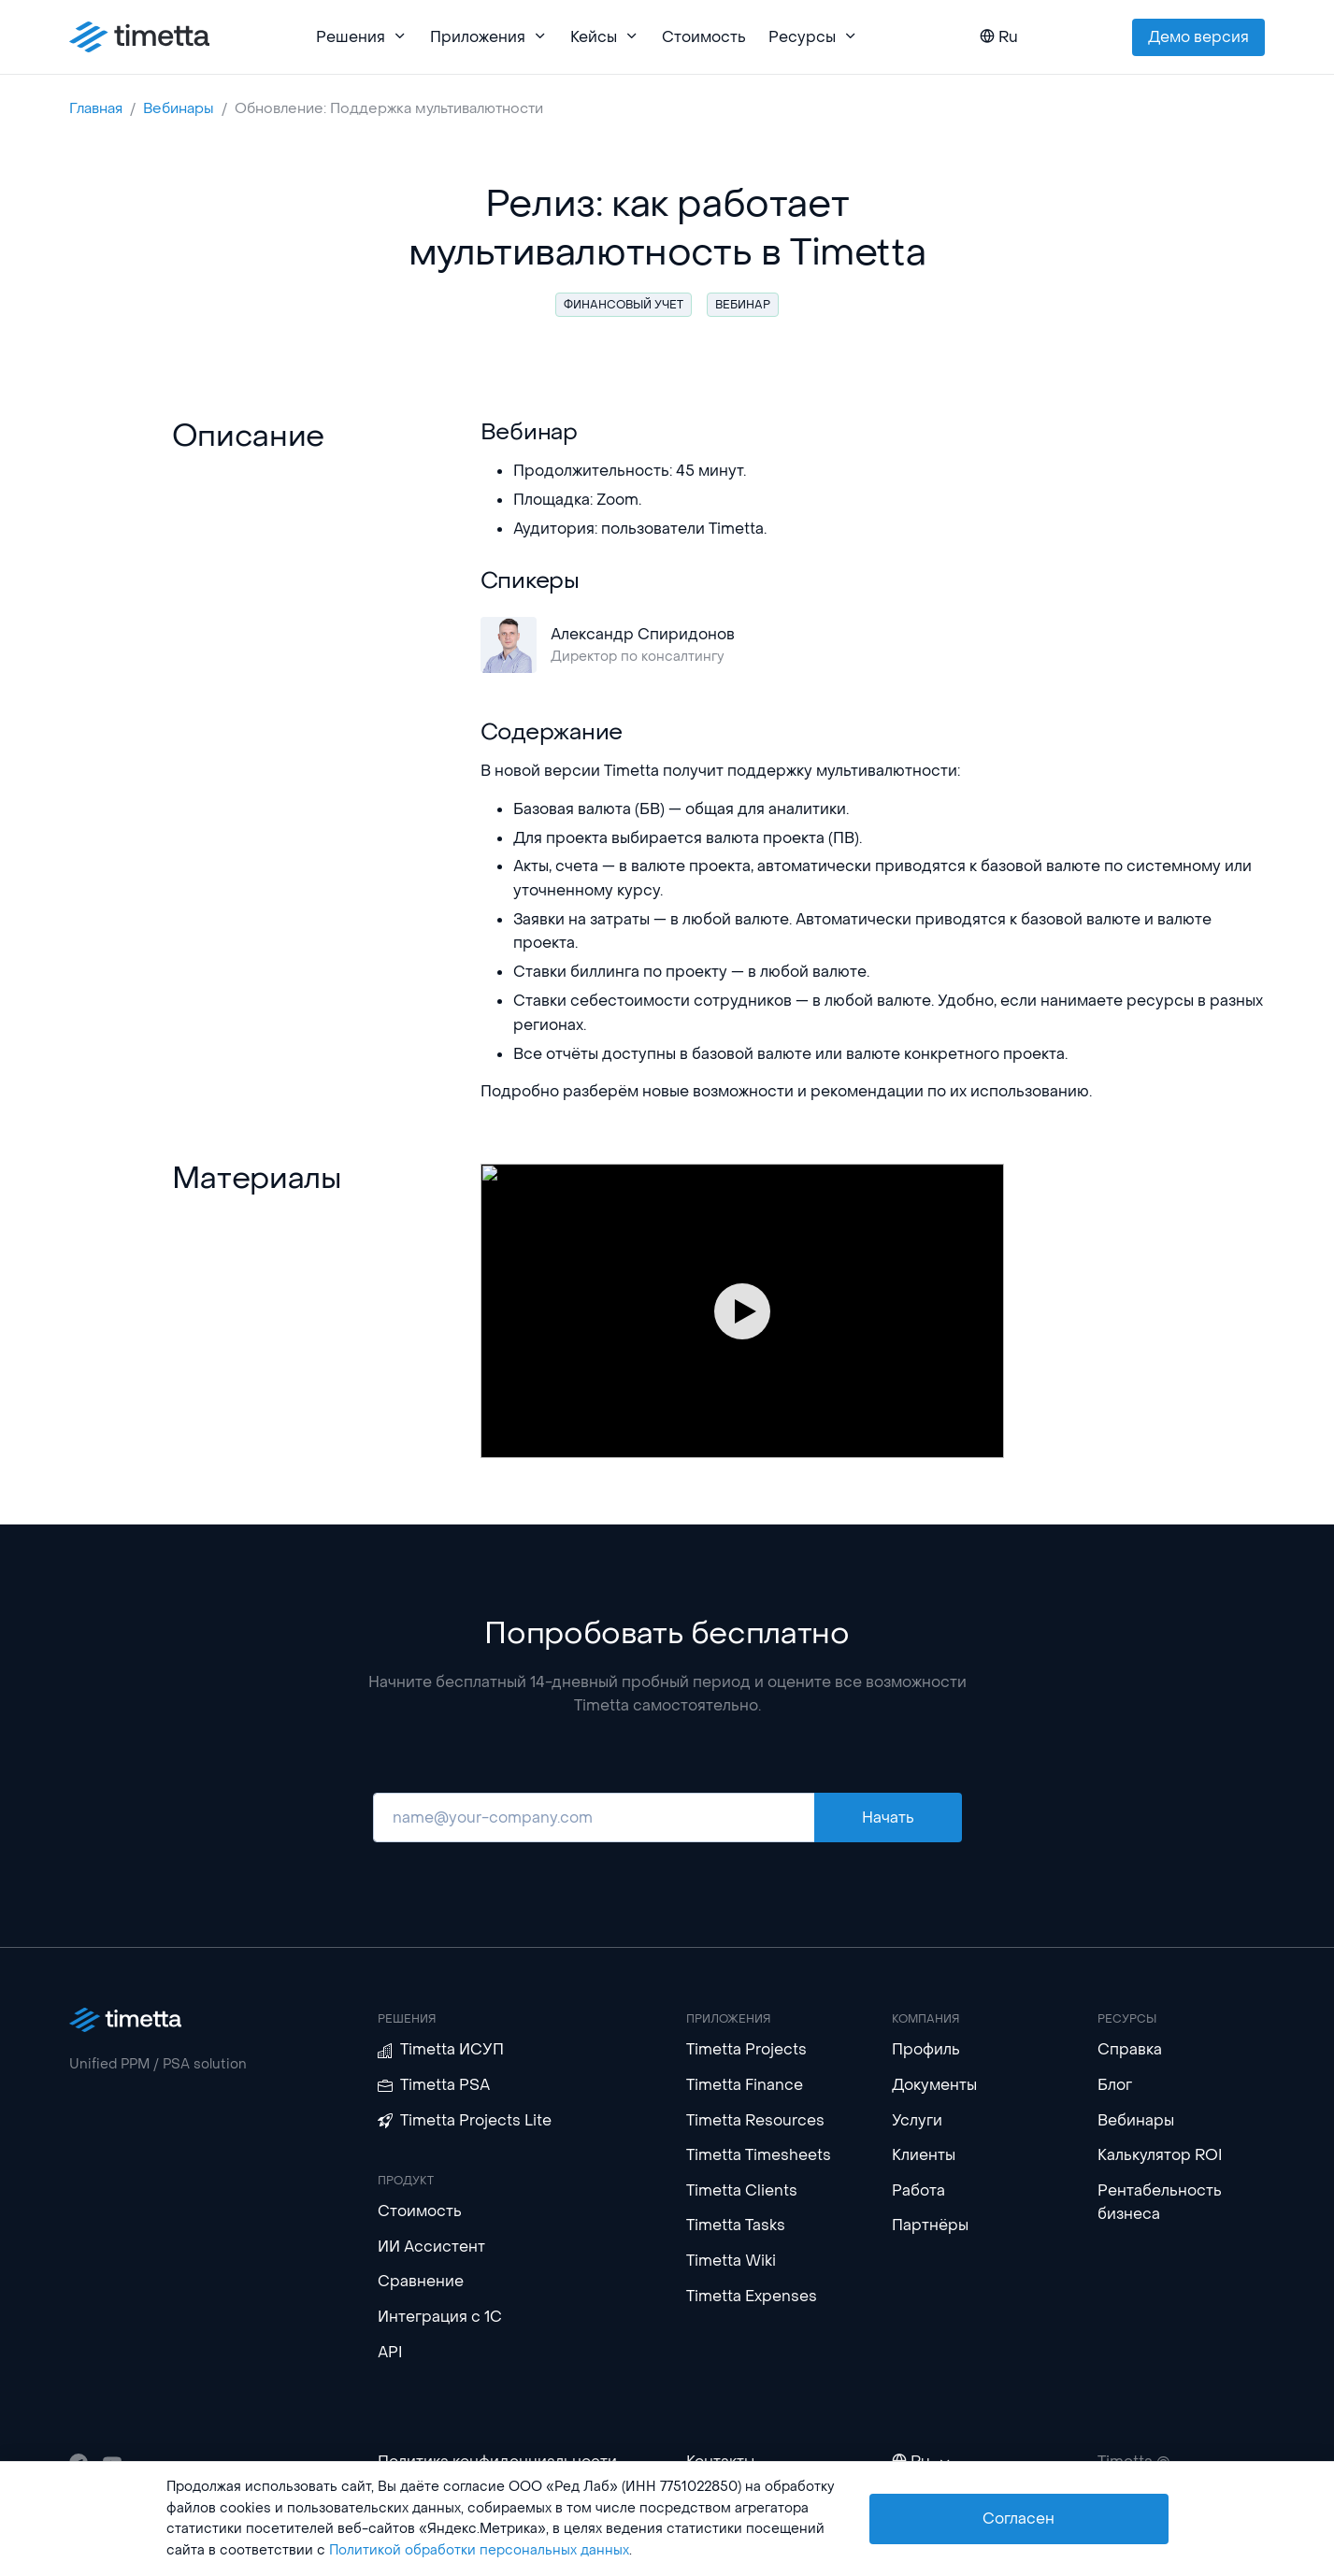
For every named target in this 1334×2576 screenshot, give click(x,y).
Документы (934, 2085)
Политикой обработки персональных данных (479, 2550)
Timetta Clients (741, 2190)
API (390, 2352)
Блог (1114, 2085)
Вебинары (178, 108)
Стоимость (704, 37)
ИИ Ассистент (431, 2246)
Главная (95, 108)
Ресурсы (813, 37)
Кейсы (604, 37)
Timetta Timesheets (758, 2155)
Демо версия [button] (1198, 37)
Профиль (926, 2049)
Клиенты (923, 2155)
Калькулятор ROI (1160, 2155)
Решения (362, 37)
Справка (1129, 2049)
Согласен (1018, 2518)
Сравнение (421, 2281)
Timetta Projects (746, 2049)
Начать (888, 1817)
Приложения (489, 37)
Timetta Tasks (735, 2225)
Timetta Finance (744, 2085)
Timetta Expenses (751, 2296)
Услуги (917, 2120)
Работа (918, 2190)
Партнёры (930, 2225)
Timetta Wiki (731, 2260)
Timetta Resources (755, 2120)
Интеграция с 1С (440, 2316)
